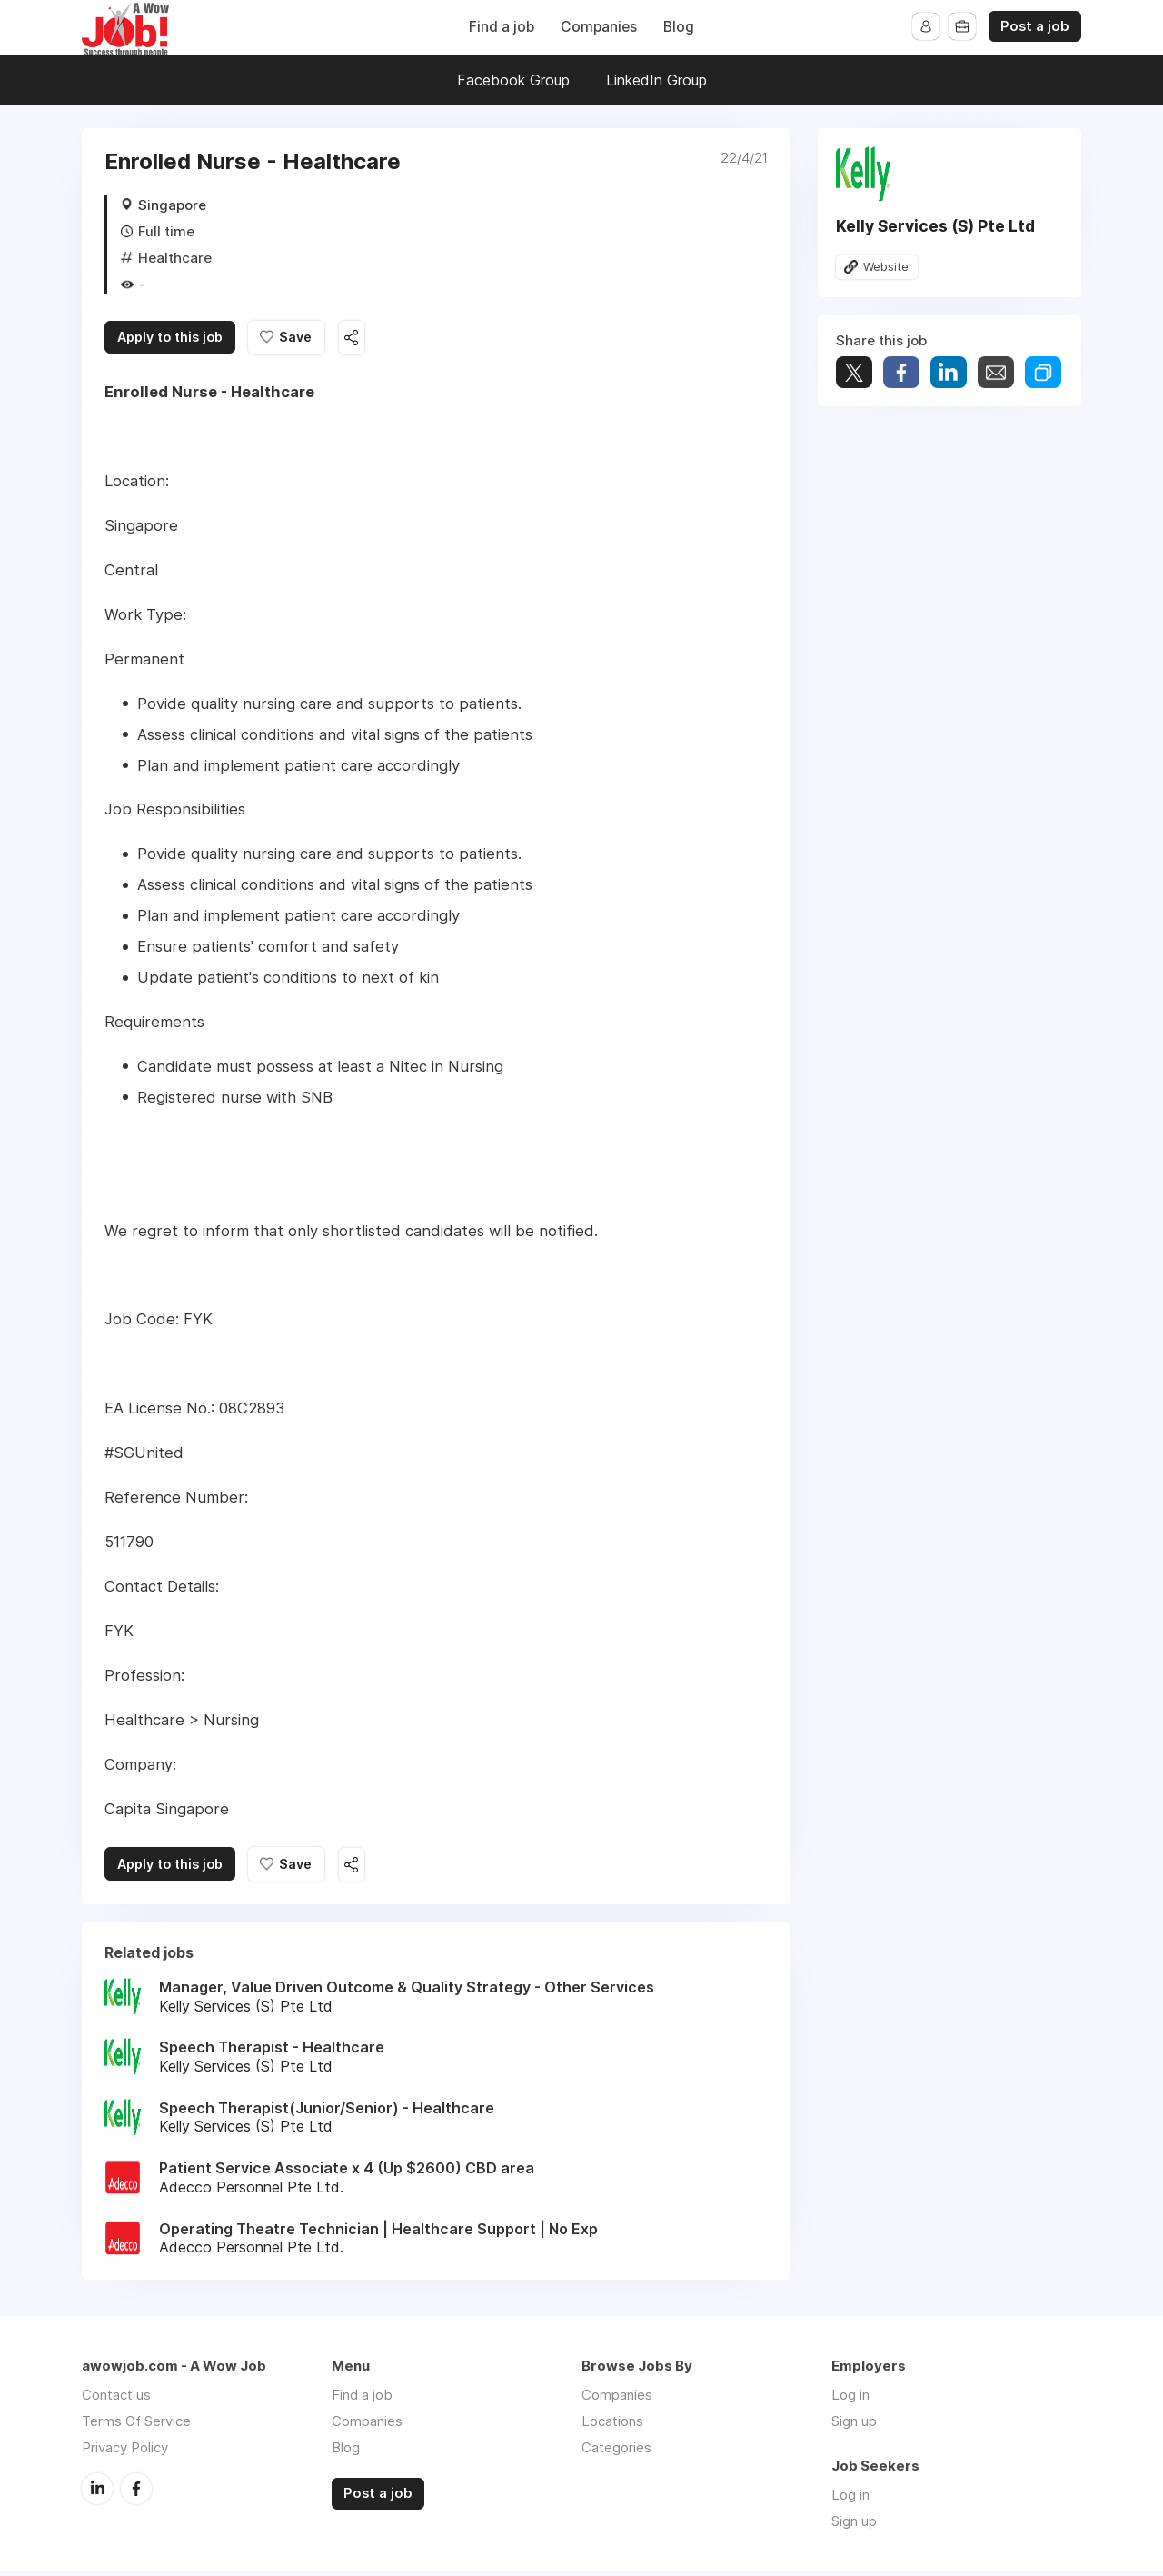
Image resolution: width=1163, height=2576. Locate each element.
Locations (612, 2426)
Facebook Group (513, 80)
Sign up (854, 2426)
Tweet (854, 374)
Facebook (136, 2493)
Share (901, 374)
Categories (616, 2452)
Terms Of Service (136, 2426)
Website (887, 267)
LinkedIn (97, 2493)
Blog (678, 26)
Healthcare (175, 257)
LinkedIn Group (656, 80)
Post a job (1034, 26)
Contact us (116, 2400)
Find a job (501, 26)
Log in (850, 2400)
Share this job (381, 339)
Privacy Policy (125, 2452)
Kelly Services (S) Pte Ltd (935, 225)
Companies (599, 26)
